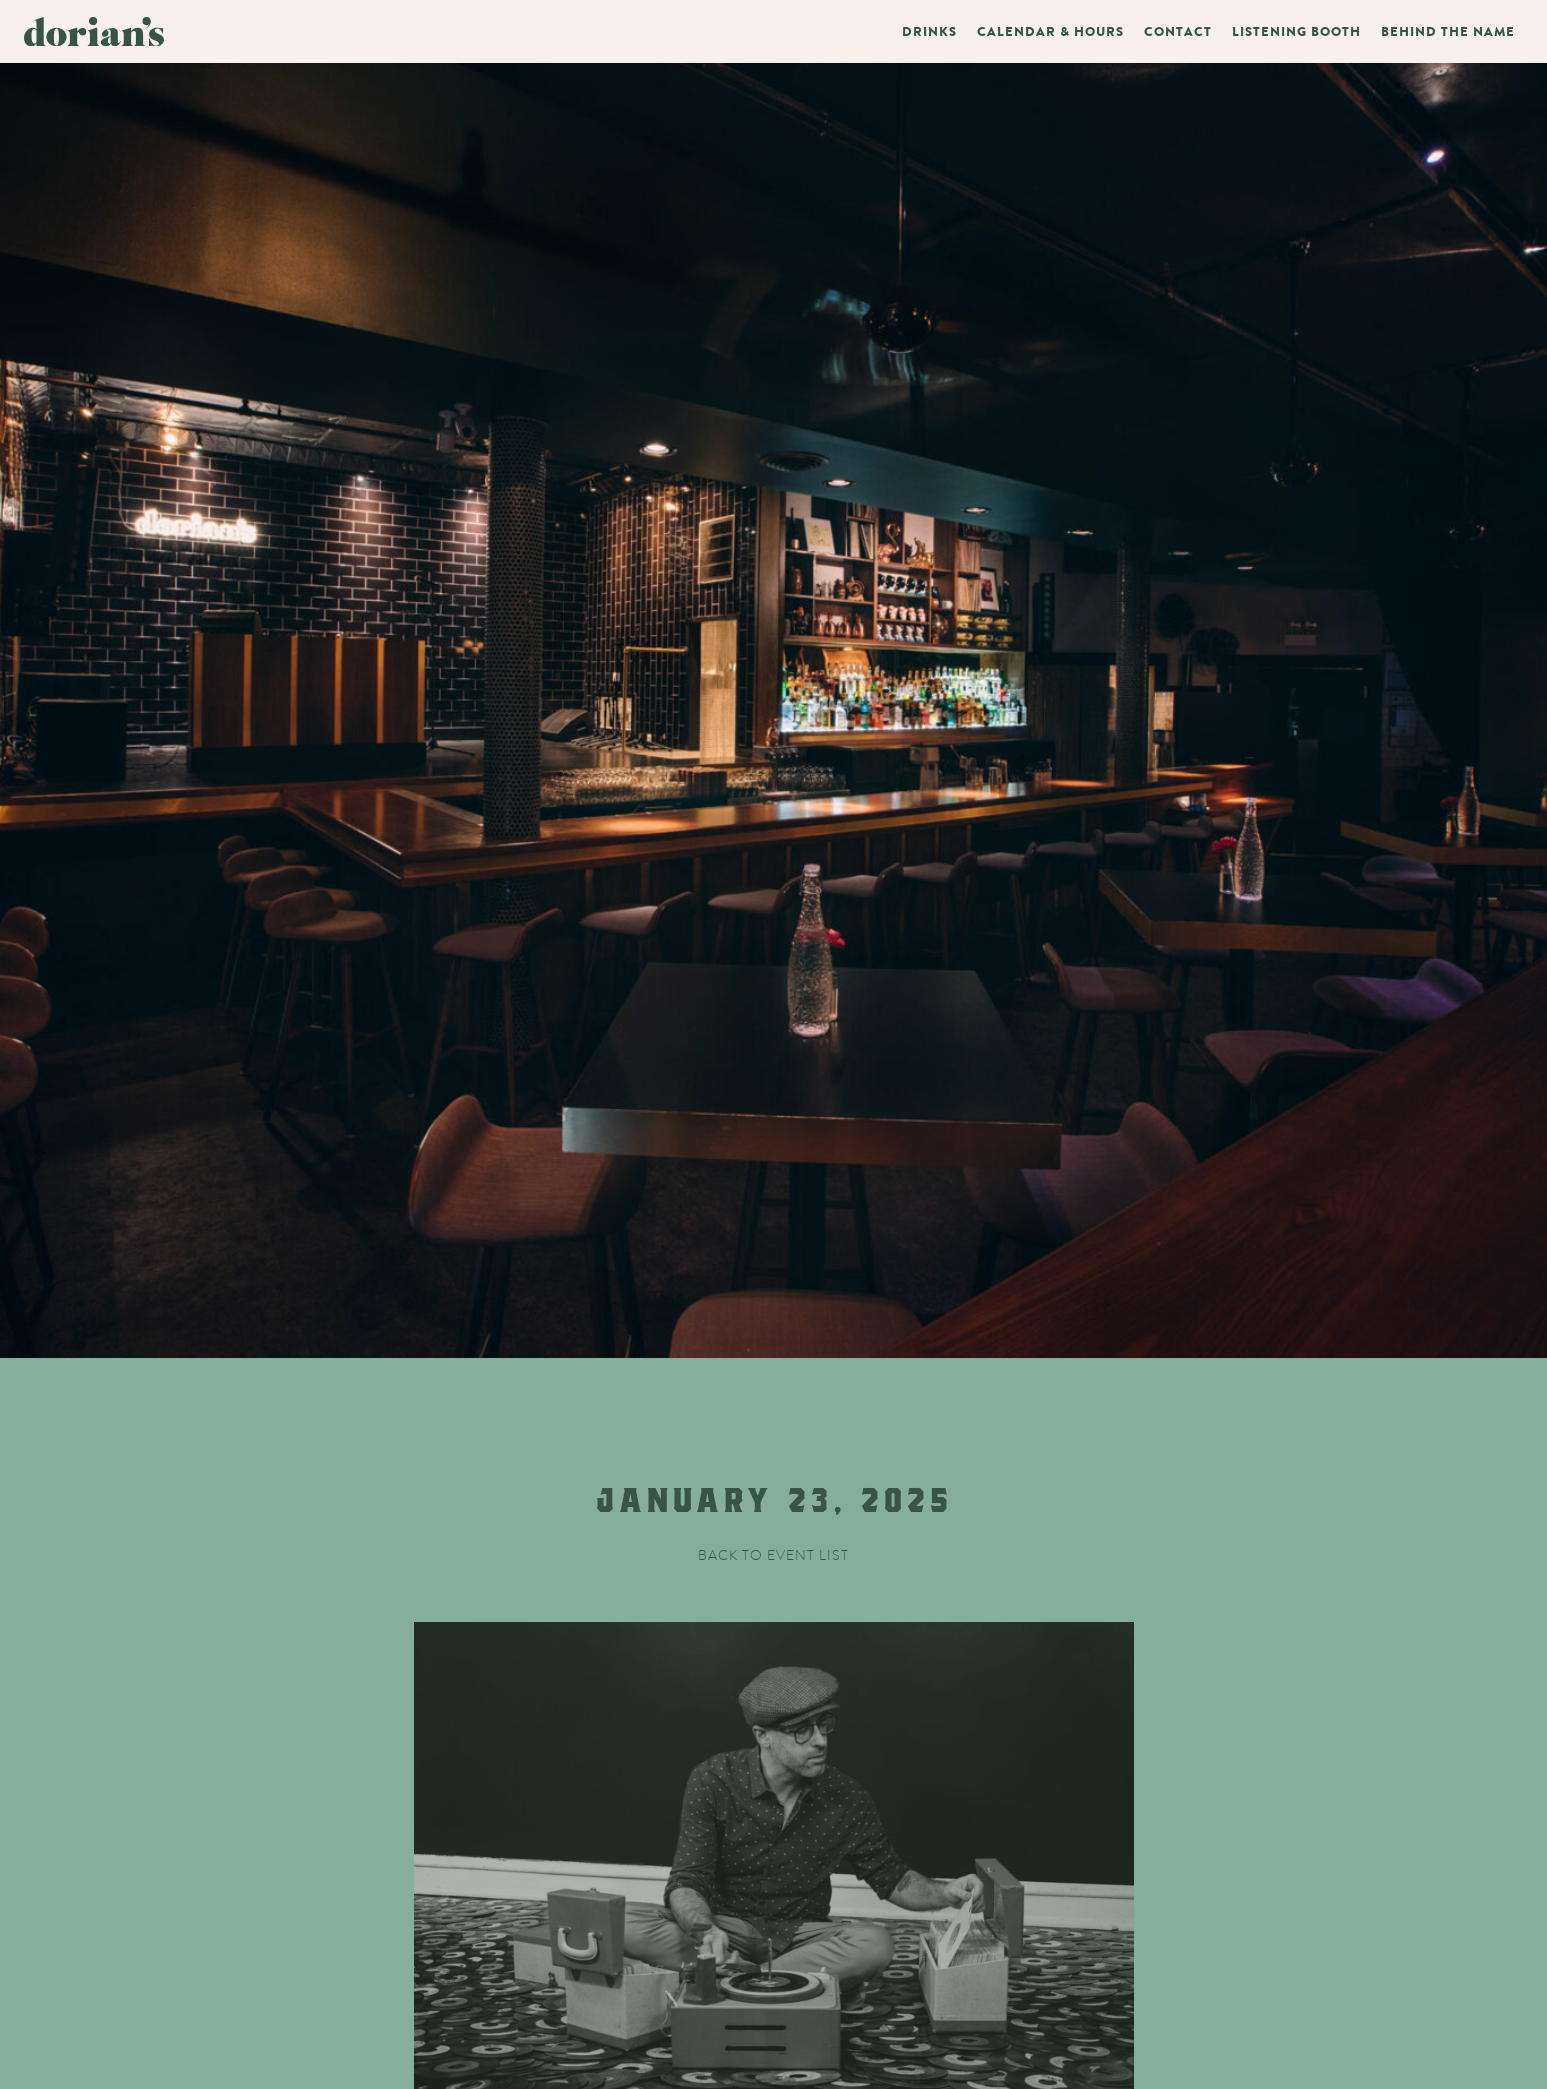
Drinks (929, 31)
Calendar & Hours (1050, 31)
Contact (1178, 31)
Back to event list (773, 1555)
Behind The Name (1448, 31)
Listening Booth (1296, 31)
